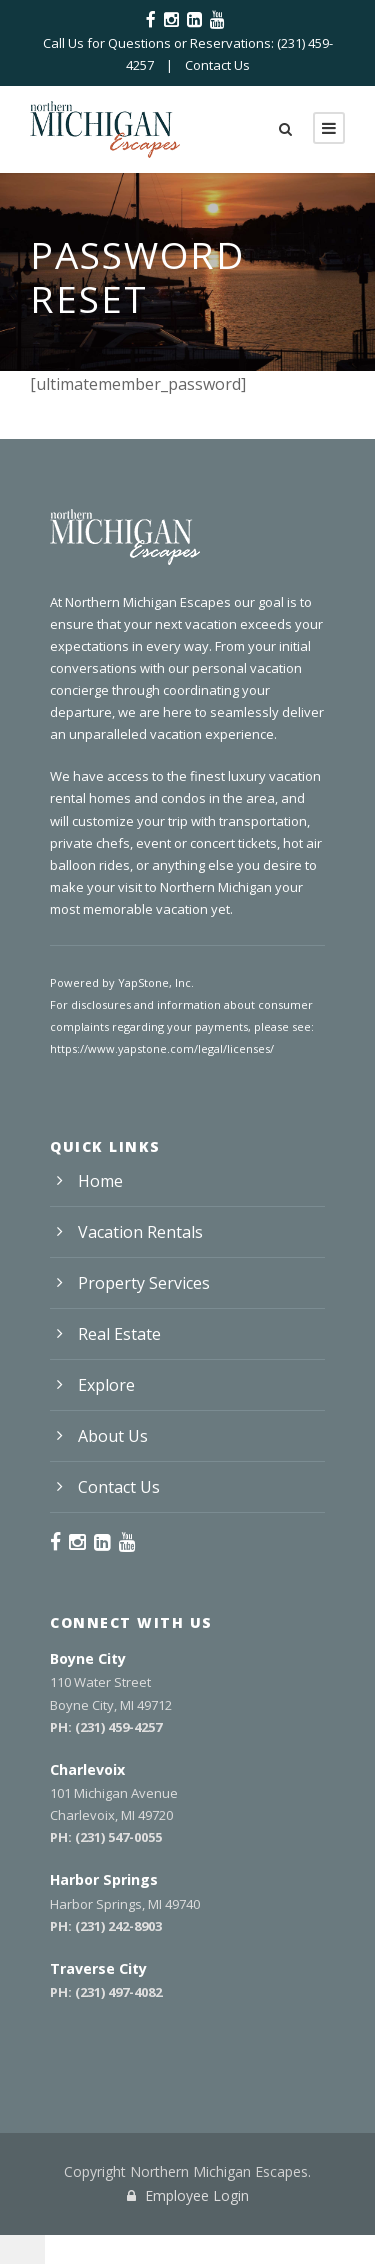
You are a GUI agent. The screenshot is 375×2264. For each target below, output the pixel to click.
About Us (113, 1436)
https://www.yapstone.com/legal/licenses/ (162, 1048)
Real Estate (119, 1334)
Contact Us (217, 65)
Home (100, 1181)
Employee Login (188, 2195)
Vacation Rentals (140, 1232)
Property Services (144, 1283)
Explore (106, 1385)
